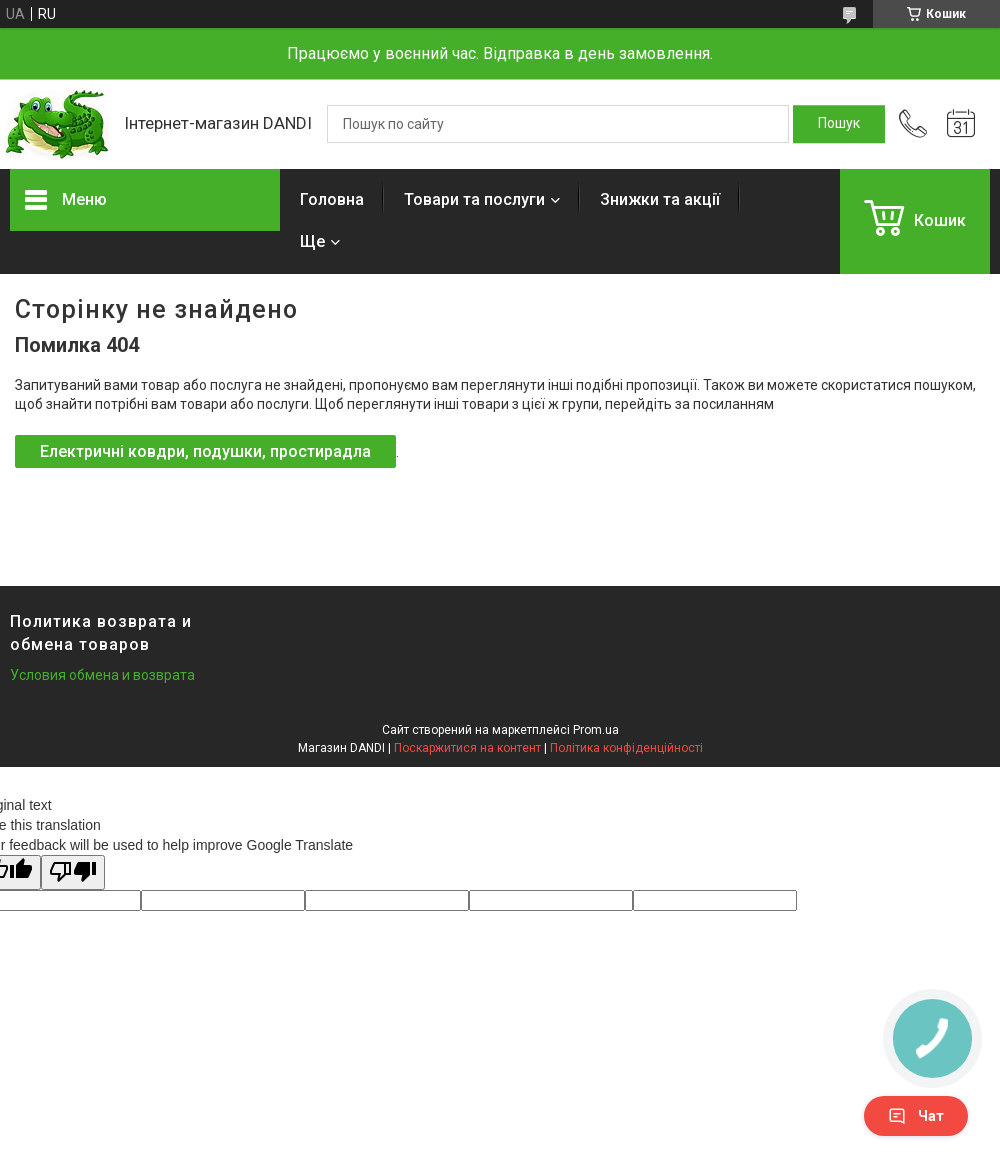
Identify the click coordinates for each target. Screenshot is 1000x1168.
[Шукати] (839, 124)
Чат (916, 1116)
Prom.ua (596, 730)
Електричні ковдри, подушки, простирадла (205, 451)
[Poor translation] (73, 872)
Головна (332, 199)
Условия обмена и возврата (102, 675)
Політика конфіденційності (626, 748)
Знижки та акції (660, 199)
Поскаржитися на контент (467, 748)
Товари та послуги (474, 199)
